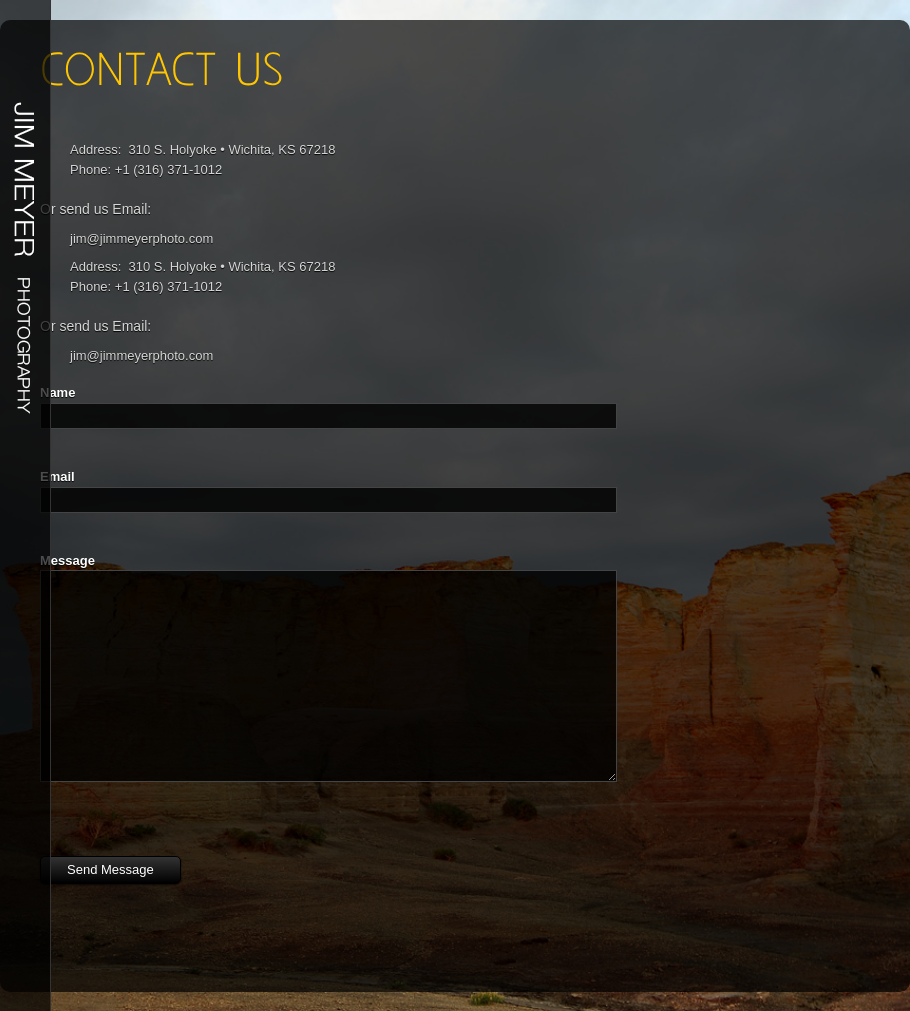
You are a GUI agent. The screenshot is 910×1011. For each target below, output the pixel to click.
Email (57, 476)
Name (57, 392)
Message (67, 560)
